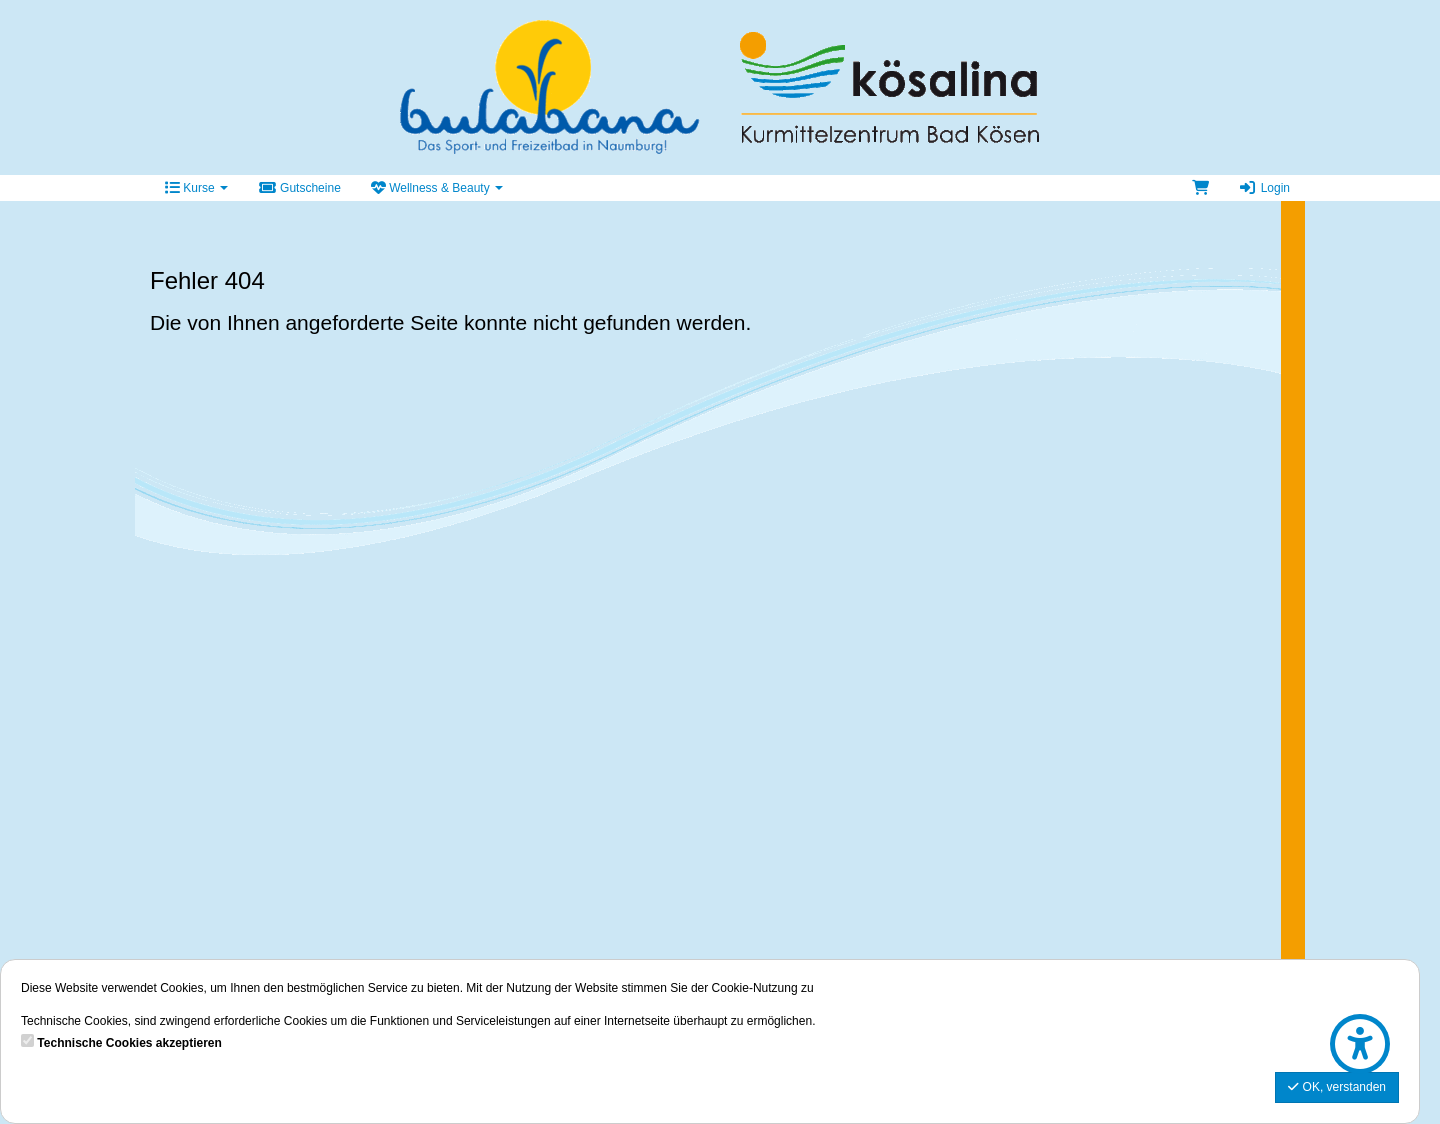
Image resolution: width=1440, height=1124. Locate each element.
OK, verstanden (1337, 1087)
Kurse (196, 188)
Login (1264, 188)
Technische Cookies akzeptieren (129, 1043)
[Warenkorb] (1200, 188)
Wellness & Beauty (437, 188)
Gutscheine (299, 188)
